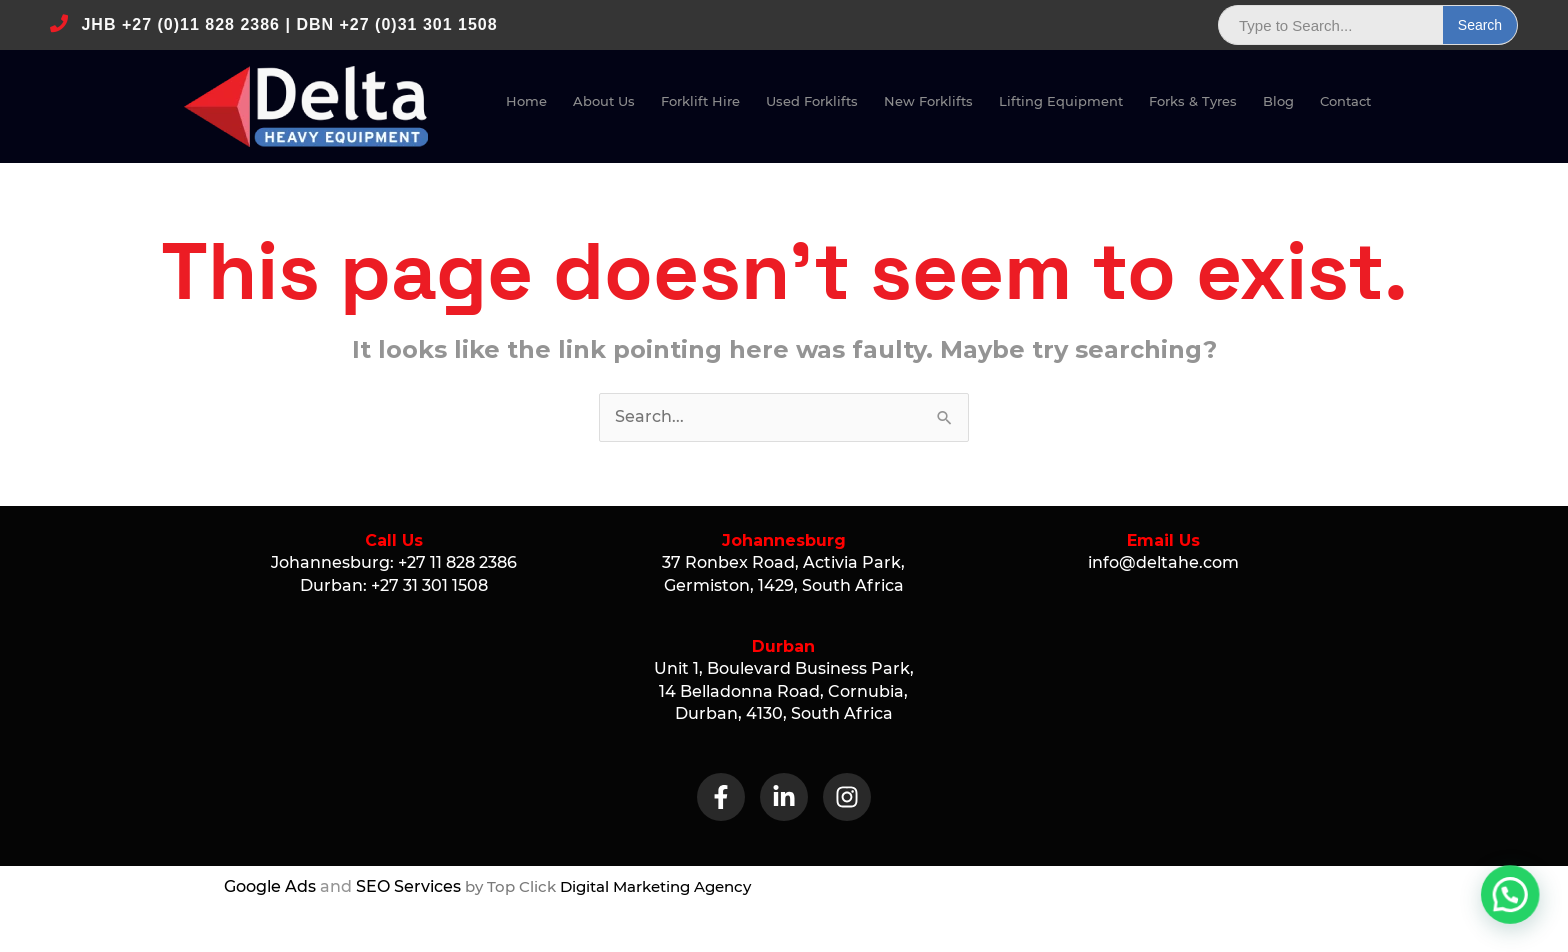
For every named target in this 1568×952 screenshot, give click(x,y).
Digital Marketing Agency (655, 886)
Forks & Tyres (1193, 101)
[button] (1518, 916)
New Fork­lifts (928, 101)
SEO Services (408, 886)
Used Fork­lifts (812, 101)
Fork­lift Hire (700, 101)
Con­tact (1345, 101)
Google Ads (270, 886)
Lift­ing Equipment (1061, 101)
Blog (1278, 101)
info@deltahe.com (1163, 562)
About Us (604, 101)
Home (526, 101)
